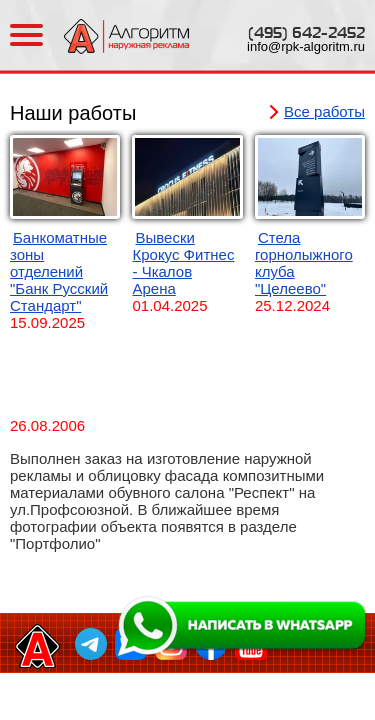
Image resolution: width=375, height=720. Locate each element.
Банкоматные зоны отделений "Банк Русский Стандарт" (59, 271)
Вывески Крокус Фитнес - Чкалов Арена (183, 263)
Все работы (324, 111)
